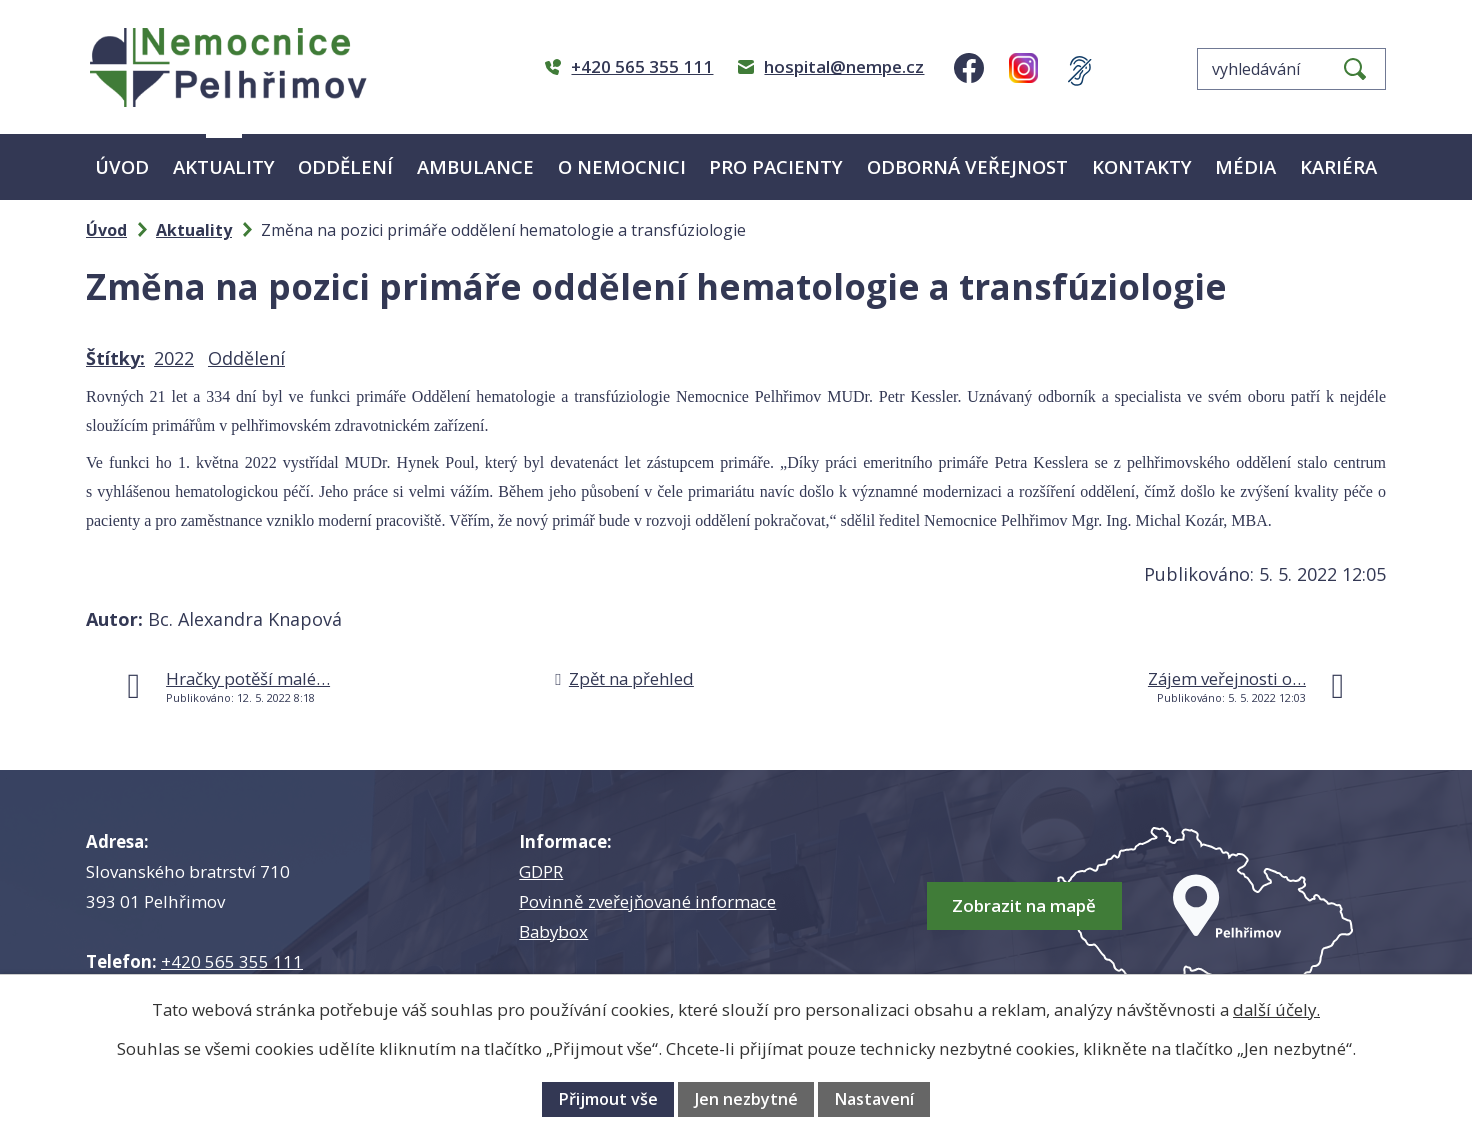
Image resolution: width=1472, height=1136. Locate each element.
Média (1245, 166)
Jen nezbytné (746, 1099)
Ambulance (475, 166)
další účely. (1276, 1009)
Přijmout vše (608, 1099)
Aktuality (224, 166)
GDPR (541, 871)
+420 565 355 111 (232, 961)
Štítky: (115, 358)
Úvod (122, 166)
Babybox (553, 931)
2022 (174, 358)
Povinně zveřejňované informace (647, 901)
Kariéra (1338, 166)
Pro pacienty (776, 166)
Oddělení (345, 166)
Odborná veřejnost (967, 166)
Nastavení (874, 1099)
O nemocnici (622, 166)
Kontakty (1142, 166)
